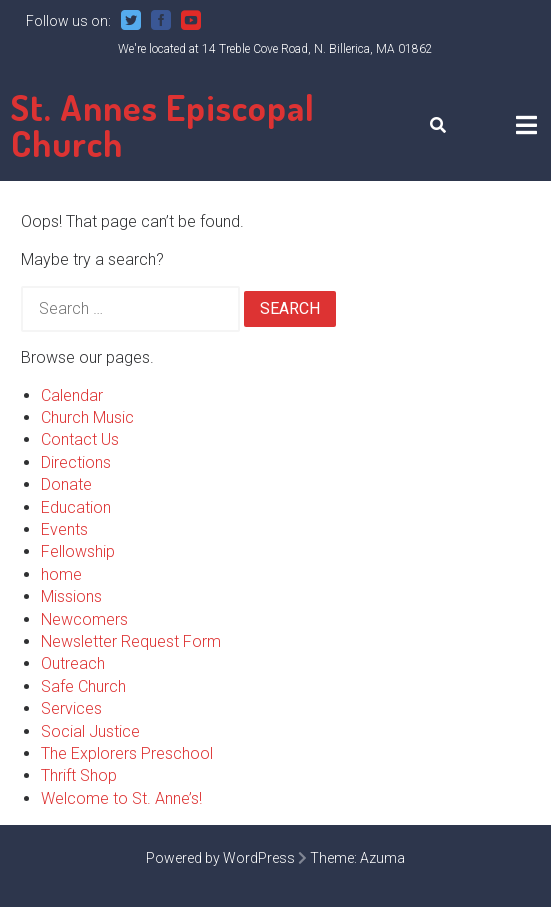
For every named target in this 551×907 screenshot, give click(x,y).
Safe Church (83, 686)
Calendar (72, 395)
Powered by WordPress (220, 858)
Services (71, 708)
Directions (76, 462)
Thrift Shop (79, 775)
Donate (66, 484)
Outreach (73, 663)
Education (76, 507)
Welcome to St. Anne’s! (121, 798)
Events (64, 529)
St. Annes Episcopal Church (163, 125)
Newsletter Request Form (131, 641)
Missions (71, 596)
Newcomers (84, 619)
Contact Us (80, 439)
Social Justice (90, 731)
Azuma (382, 858)
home (61, 574)
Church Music (87, 417)
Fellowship (78, 551)
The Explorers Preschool (127, 753)
